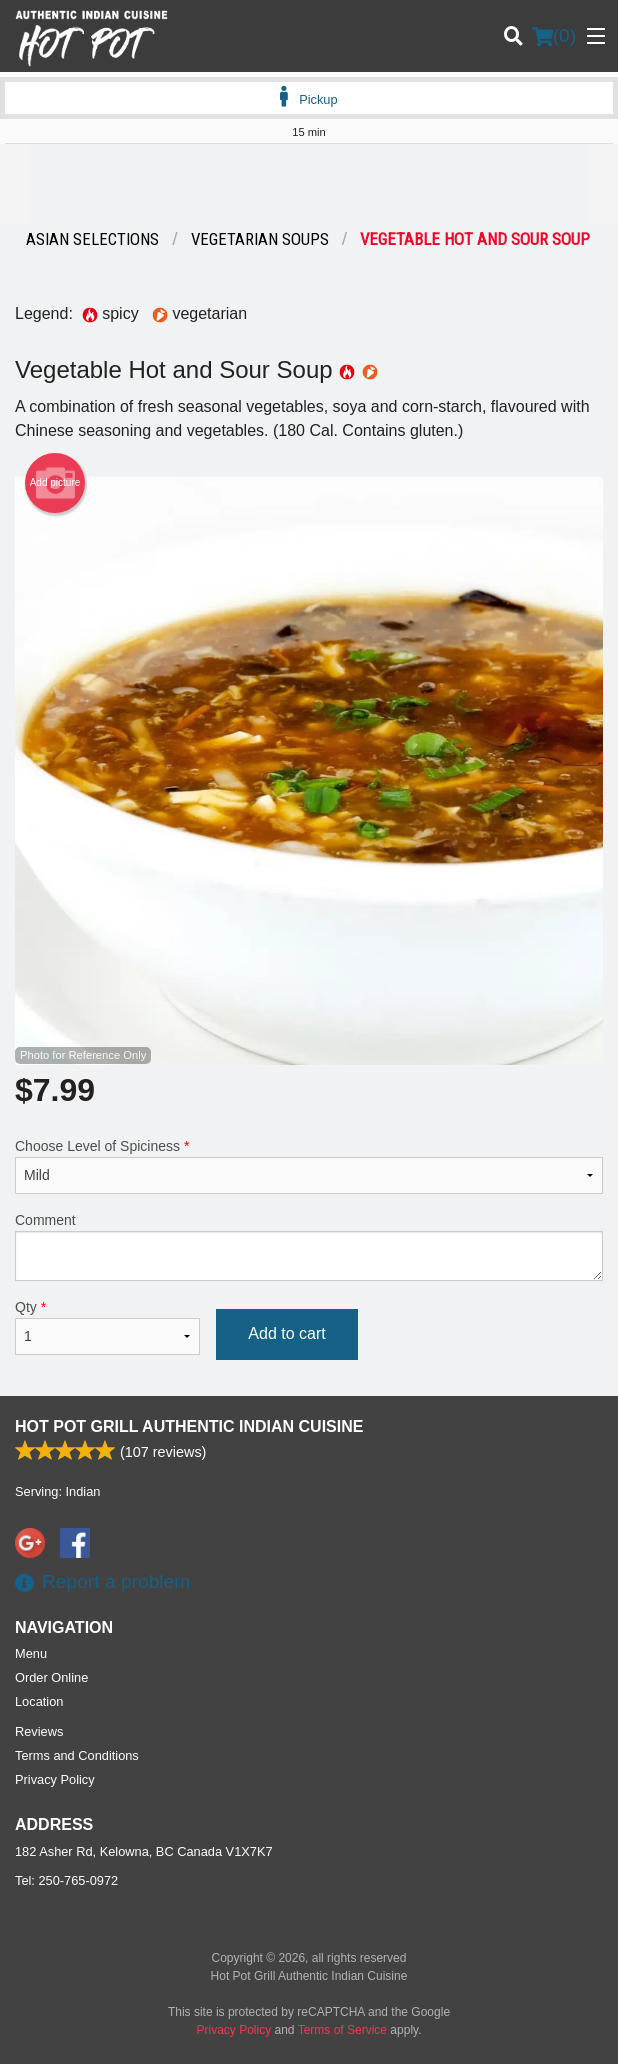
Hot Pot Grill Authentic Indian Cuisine (189, 1426)
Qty (107, 1327)
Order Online (51, 1677)
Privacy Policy (55, 1779)
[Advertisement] (309, 184)
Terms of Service (342, 2030)
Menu (31, 1653)
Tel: (66, 1880)
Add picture (55, 483)
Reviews (39, 1731)
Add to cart (286, 1333)
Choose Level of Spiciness (309, 1166)
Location (39, 1701)
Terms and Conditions (77, 1755)
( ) (554, 36)
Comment (309, 1246)
